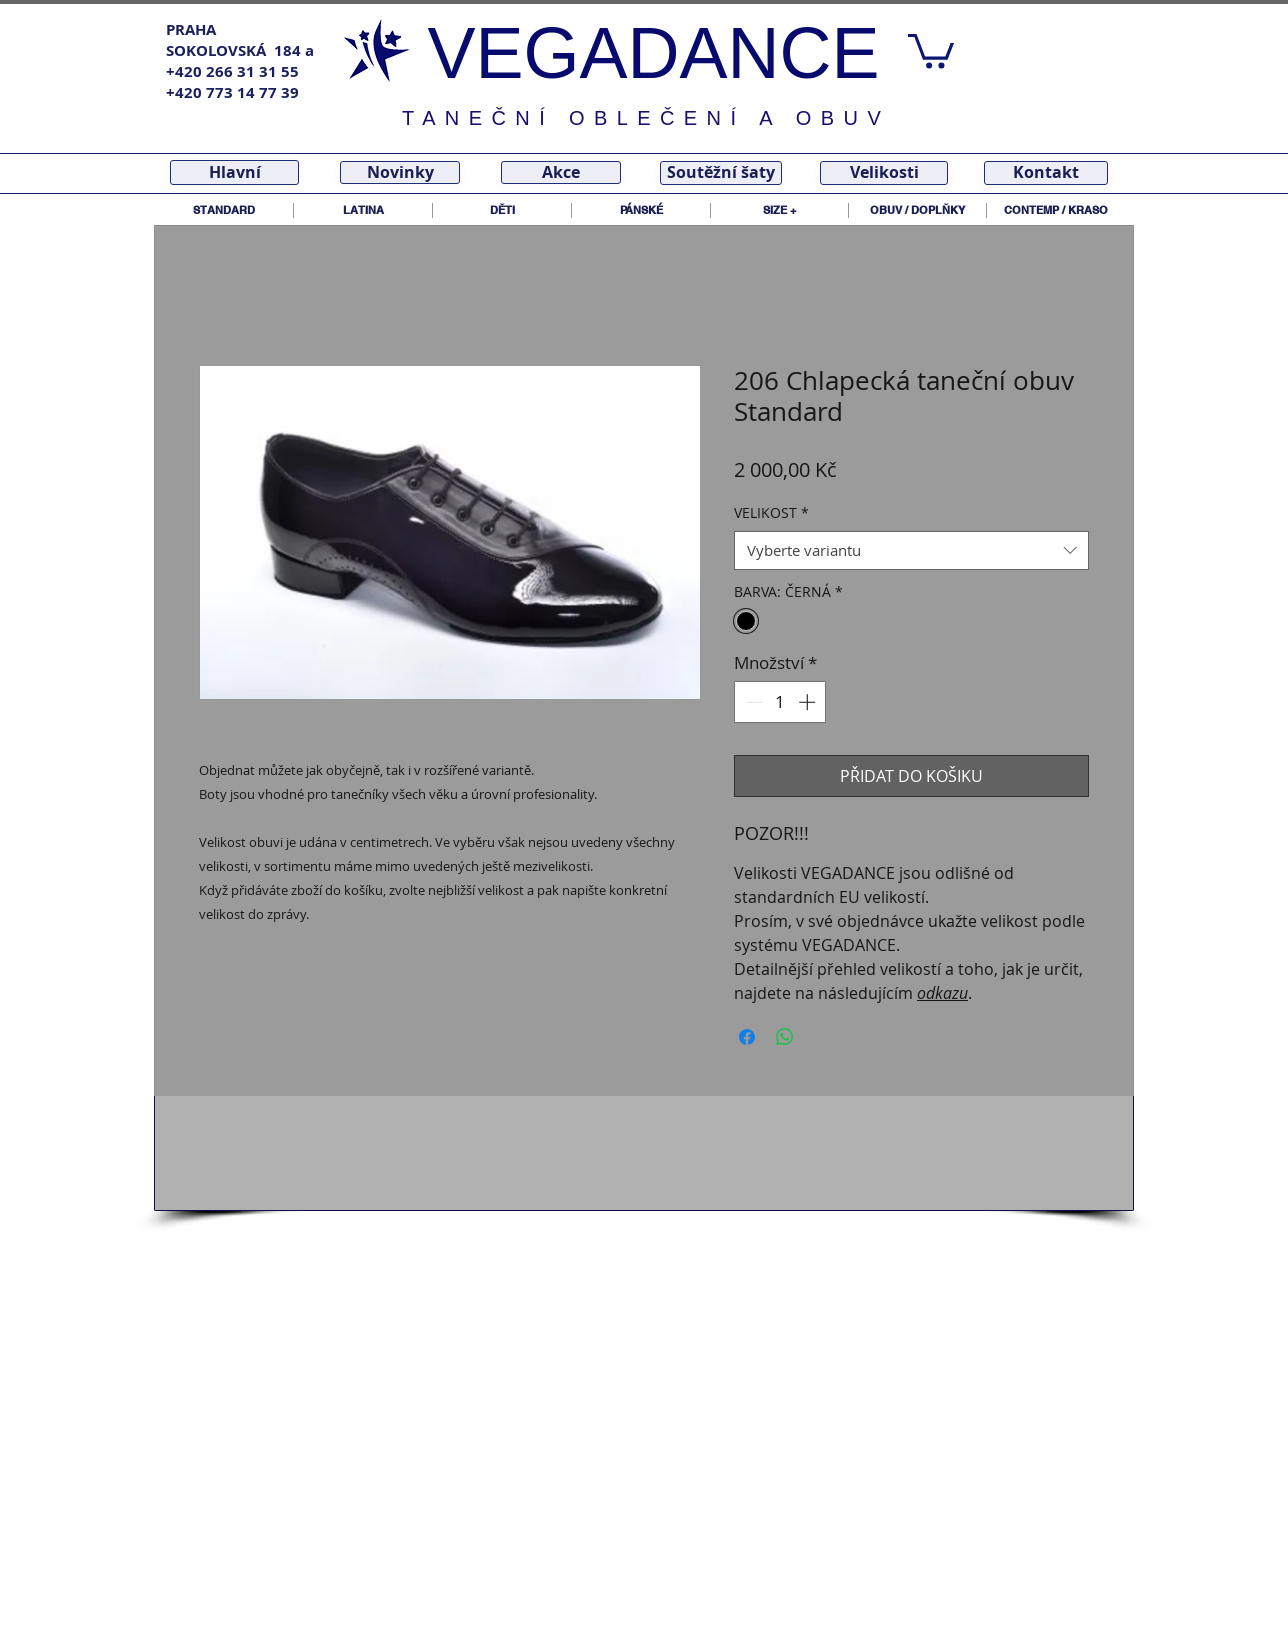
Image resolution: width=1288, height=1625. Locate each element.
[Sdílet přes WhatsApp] (785, 1037)
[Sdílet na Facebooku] (747, 1037)
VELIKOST (771, 512)
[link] (931, 49)
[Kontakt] (1046, 173)
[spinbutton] (780, 702)
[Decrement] (752, 702)
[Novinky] (400, 172)
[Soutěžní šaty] (721, 173)
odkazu (942, 993)
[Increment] (809, 702)
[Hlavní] (234, 172)
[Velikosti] (884, 173)
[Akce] (561, 172)
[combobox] (911, 550)
